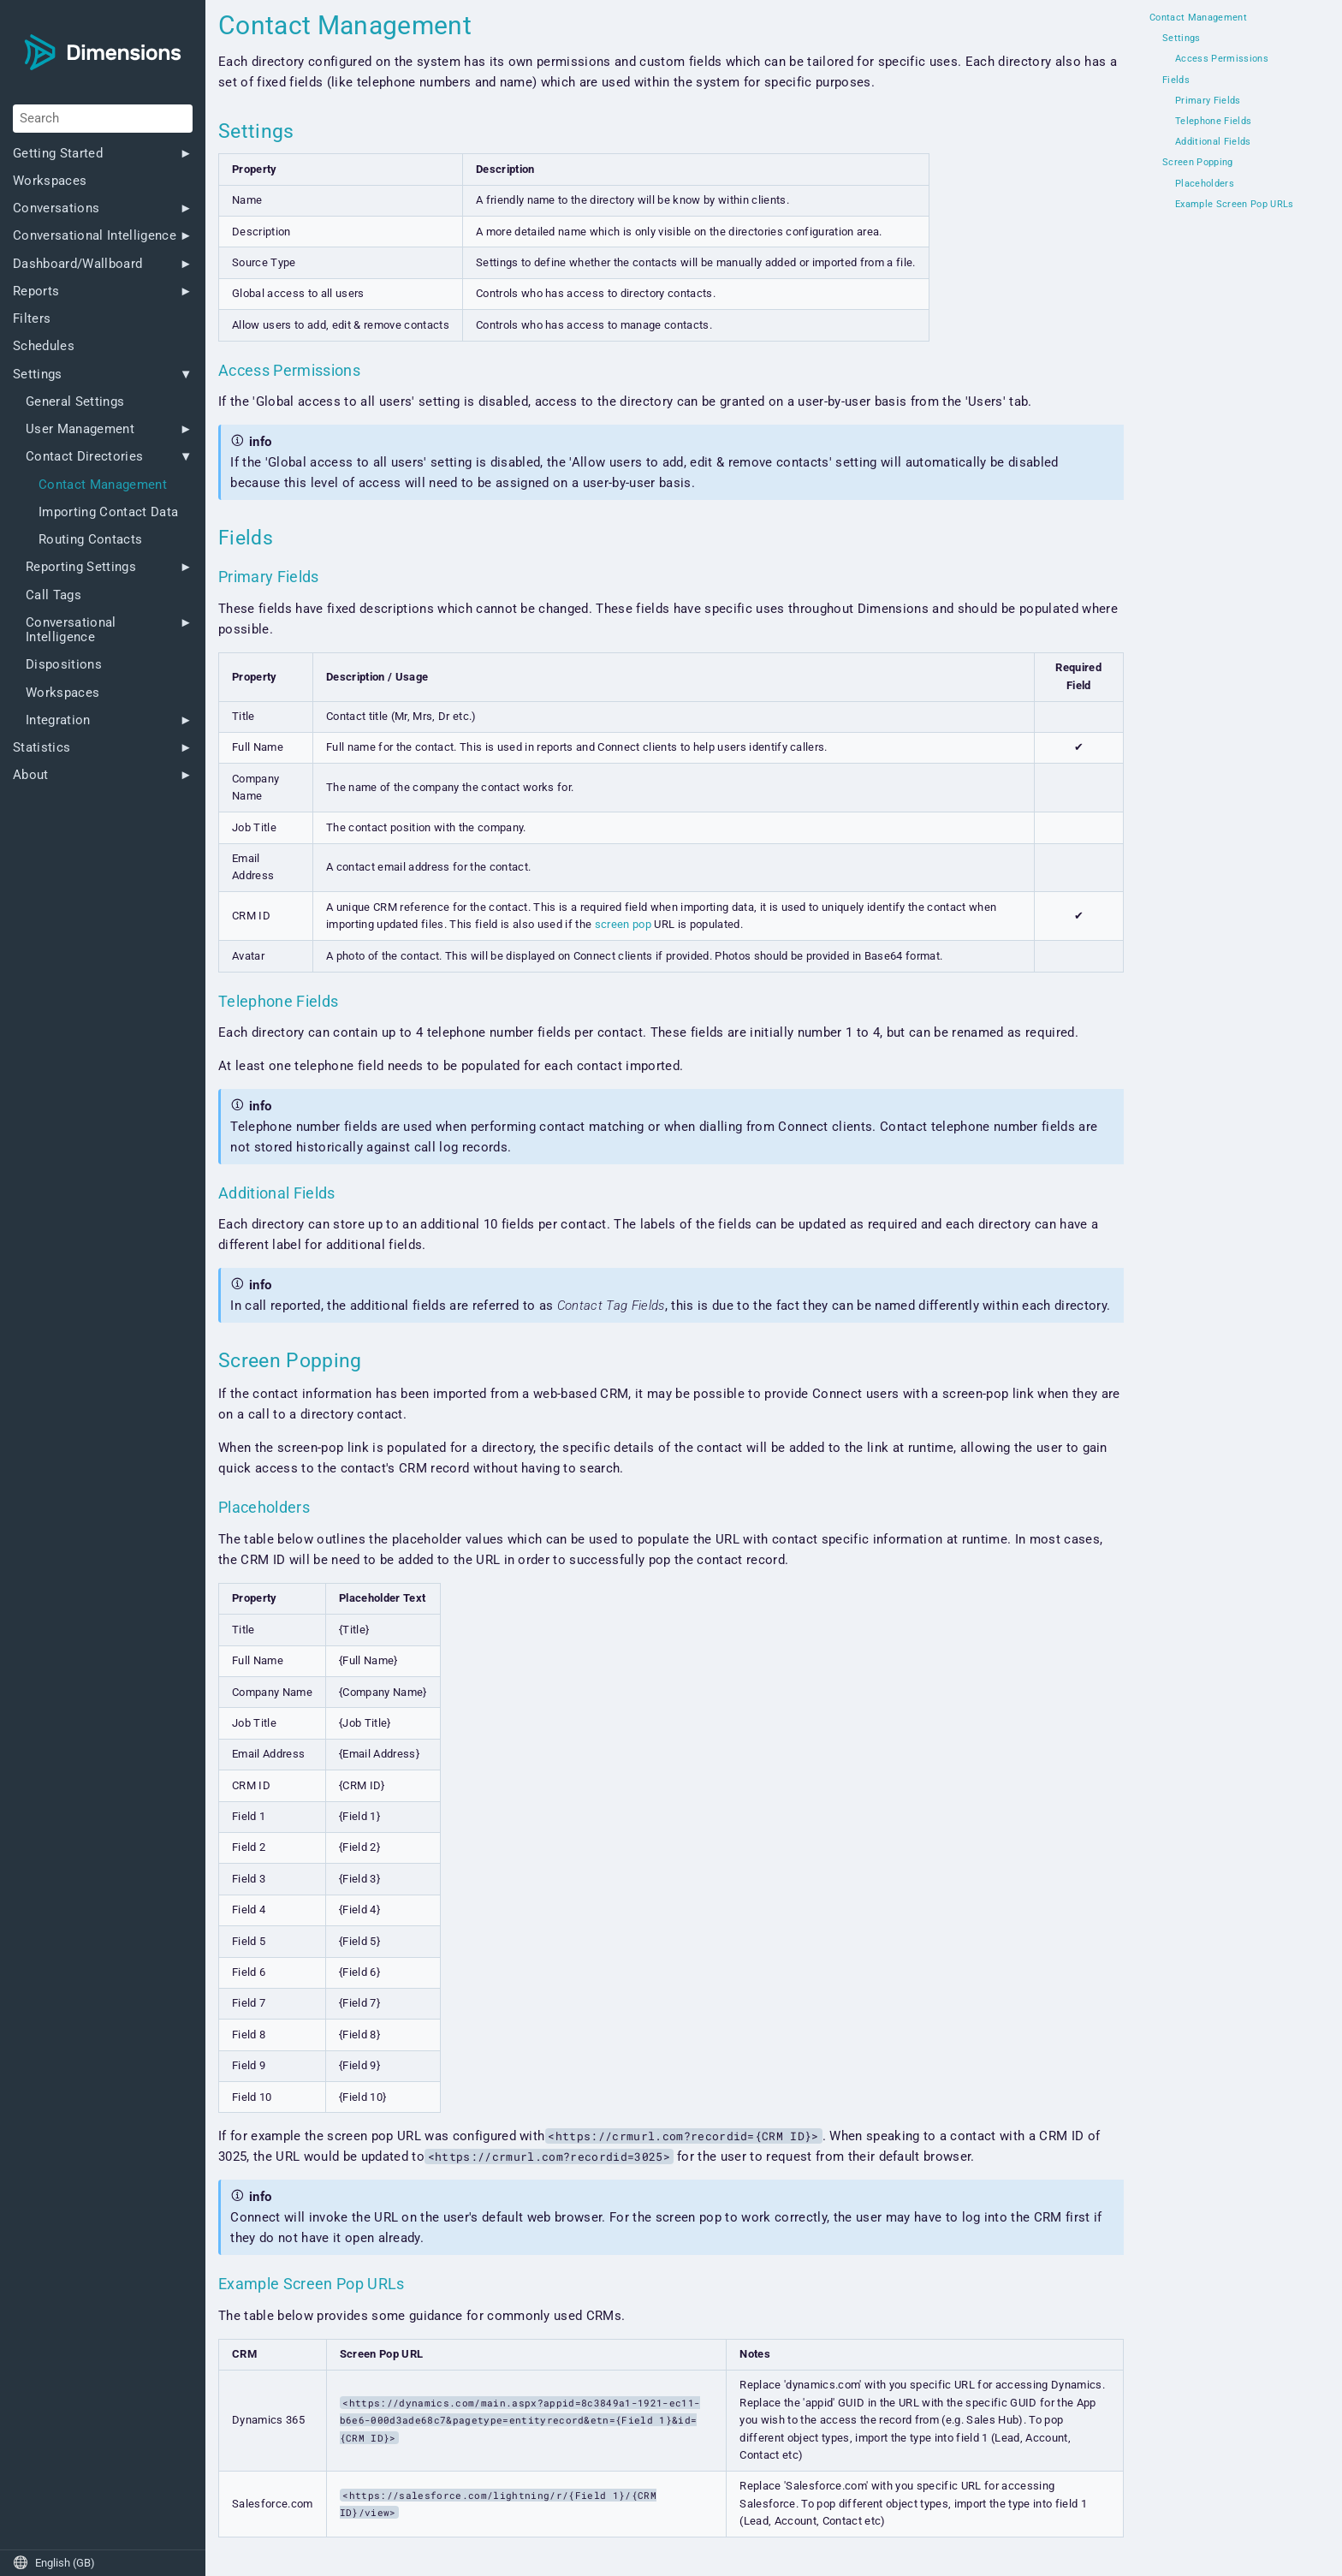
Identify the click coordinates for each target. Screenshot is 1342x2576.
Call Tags (53, 595)
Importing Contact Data (108, 512)
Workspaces (49, 181)
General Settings (75, 402)
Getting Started (58, 153)
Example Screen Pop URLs (1234, 204)
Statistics (41, 748)
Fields (1176, 80)
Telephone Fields (1213, 121)
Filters (31, 319)
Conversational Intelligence (94, 236)
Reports (36, 291)
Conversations (56, 208)
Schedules (43, 346)
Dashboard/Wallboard (77, 264)
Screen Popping (1197, 163)
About (31, 775)
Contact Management (103, 485)
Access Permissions (1221, 59)
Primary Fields (1208, 101)
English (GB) (54, 2562)
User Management (80, 429)
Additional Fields (1213, 142)
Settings (37, 374)
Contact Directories (84, 456)
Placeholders (1204, 184)
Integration (58, 720)
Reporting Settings (81, 567)
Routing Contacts (90, 539)
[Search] (103, 118)
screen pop (623, 924)
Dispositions (64, 664)
